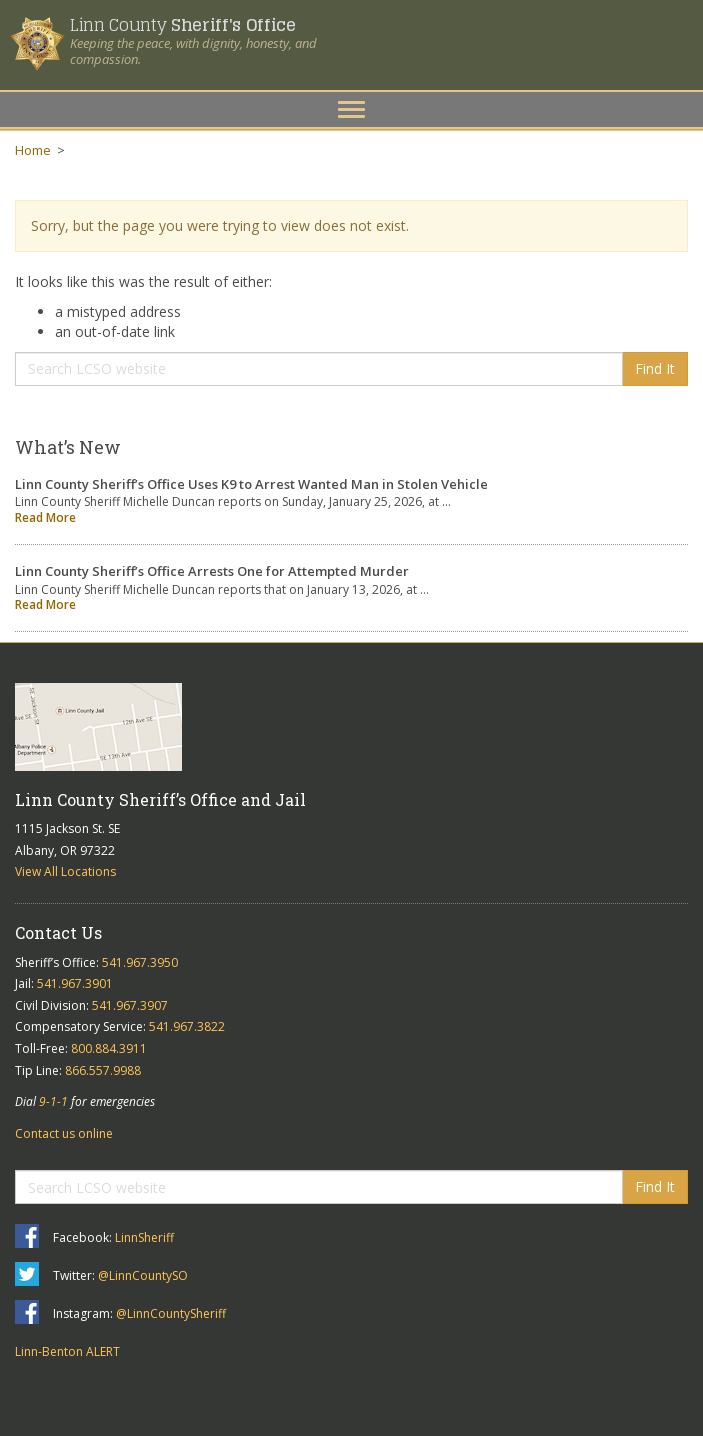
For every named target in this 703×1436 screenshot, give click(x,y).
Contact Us (58, 932)
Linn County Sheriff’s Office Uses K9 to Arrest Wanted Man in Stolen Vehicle (251, 484)
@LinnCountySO (143, 1275)
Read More (45, 517)
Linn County (182, 24)
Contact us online (64, 1133)
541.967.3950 (140, 962)
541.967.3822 (187, 1026)
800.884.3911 (109, 1048)
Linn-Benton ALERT (67, 1351)
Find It (655, 368)
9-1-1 (53, 1101)
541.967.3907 (130, 1005)
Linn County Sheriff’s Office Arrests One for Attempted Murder (212, 571)
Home (33, 150)
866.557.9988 (103, 1070)
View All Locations (65, 871)
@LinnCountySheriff (171, 1313)
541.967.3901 (75, 983)
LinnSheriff (144, 1237)
